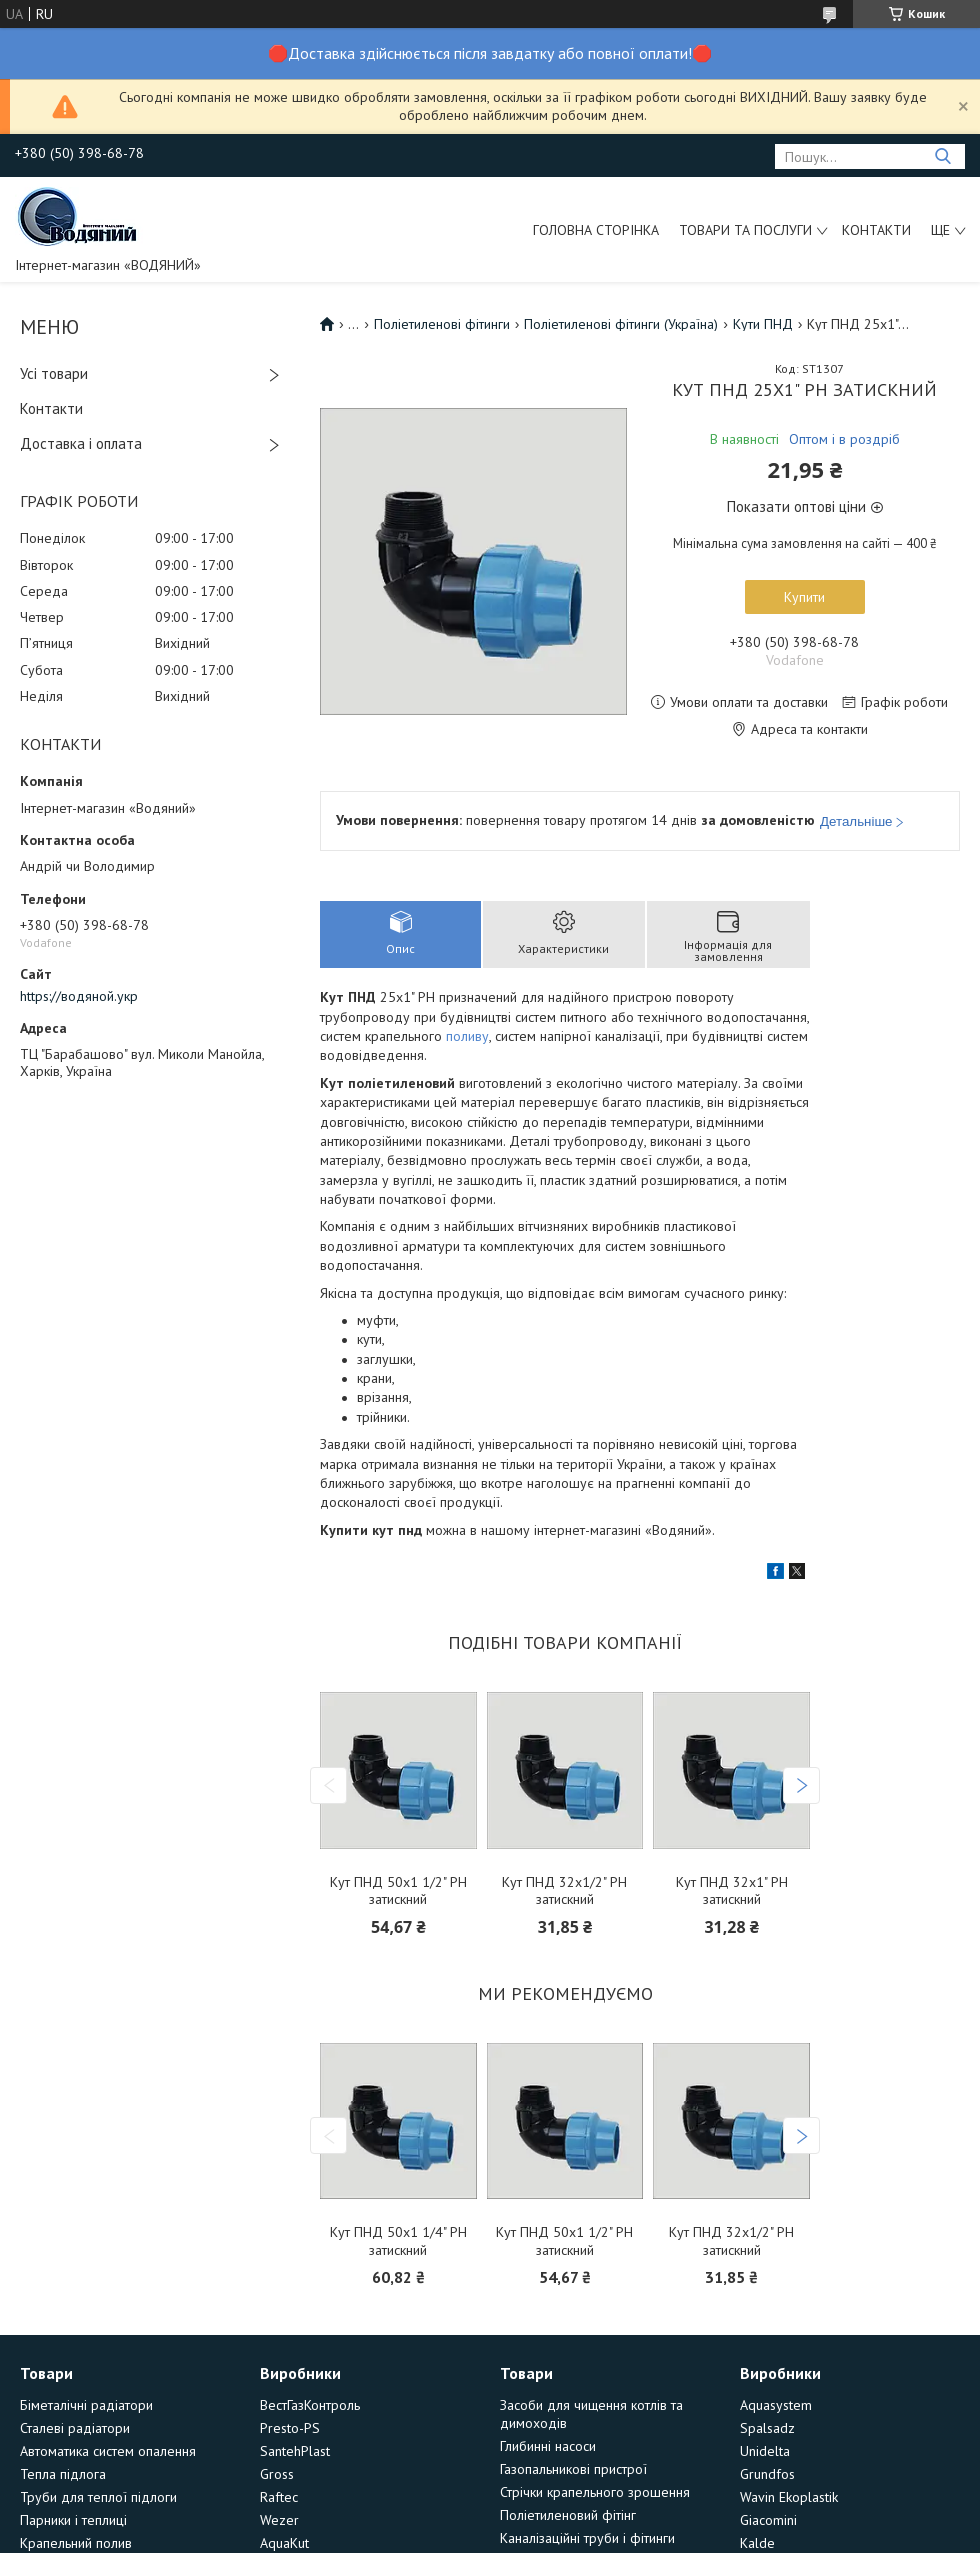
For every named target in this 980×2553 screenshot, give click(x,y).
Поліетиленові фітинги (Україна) (621, 324)
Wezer (279, 2520)
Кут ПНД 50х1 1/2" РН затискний (398, 1891)
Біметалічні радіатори (86, 2405)
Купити (804, 597)
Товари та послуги (745, 230)
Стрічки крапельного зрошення (595, 2492)
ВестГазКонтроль (310, 2405)
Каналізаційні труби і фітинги (587, 2538)
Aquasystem (776, 2405)
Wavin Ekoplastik (789, 2497)
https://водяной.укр (79, 996)
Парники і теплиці (73, 2520)
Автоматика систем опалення (108, 2451)
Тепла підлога (63, 2474)
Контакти (876, 230)
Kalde (757, 2543)
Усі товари (54, 373)
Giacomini (768, 2520)
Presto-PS (290, 2428)
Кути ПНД (763, 324)
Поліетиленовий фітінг (568, 2515)
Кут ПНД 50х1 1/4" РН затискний (398, 2241)
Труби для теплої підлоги (98, 2497)
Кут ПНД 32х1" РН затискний (732, 1891)
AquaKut (284, 2543)
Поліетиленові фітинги (442, 324)
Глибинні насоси (548, 2446)
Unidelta (765, 2451)
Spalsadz (767, 2428)
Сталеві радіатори (75, 2428)
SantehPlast (295, 2451)
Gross (277, 2474)
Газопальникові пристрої (573, 2469)
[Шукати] (942, 156)
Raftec (279, 2497)
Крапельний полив (76, 2543)
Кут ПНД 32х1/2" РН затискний (564, 1891)
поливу (467, 1036)
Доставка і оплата (81, 443)
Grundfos (767, 2474)
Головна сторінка (596, 230)
